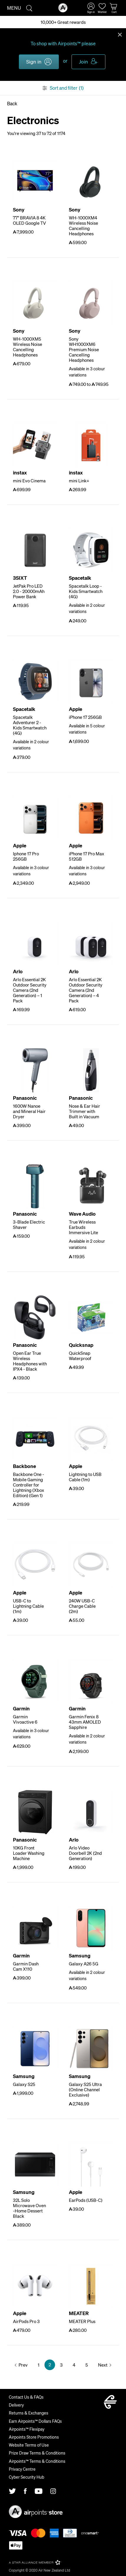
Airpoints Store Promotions (34, 2437)
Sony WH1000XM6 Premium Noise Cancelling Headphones (84, 349)
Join (83, 61)
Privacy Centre (22, 2469)
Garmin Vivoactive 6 (25, 1719)
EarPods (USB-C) (85, 2200)
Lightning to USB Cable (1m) (85, 1476)
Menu (14, 8)
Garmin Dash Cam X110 (26, 1966)
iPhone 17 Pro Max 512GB (86, 856)
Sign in (34, 61)
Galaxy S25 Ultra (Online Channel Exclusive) (85, 2089)
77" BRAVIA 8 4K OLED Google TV (29, 220)
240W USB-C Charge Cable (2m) (82, 1606)
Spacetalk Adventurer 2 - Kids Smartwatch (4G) (30, 725)
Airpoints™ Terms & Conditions (37, 2461)
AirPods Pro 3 (26, 2321)
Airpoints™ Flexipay (26, 2429)
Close (119, 34)
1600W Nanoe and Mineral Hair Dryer (29, 1111)
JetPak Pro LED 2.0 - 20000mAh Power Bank (28, 591)
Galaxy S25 (24, 2084)
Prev (23, 2365)
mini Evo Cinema (29, 481)
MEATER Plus (82, 2321)
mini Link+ (79, 481)
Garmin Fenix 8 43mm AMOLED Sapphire (85, 1722)
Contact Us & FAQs (26, 2397)
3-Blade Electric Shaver (29, 1224)
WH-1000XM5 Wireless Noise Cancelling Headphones (27, 347)
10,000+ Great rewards (63, 22)
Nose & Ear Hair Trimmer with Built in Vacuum (84, 1111)
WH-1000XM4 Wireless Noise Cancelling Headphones (83, 225)
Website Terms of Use (29, 2444)
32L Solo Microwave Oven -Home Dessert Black (29, 2208)
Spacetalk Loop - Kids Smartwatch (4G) (85, 591)
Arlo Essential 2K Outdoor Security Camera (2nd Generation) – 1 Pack (30, 990)
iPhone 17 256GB (85, 717)
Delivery (16, 2404)
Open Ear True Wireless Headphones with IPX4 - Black (30, 1361)
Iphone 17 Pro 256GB (26, 856)
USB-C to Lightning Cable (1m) (28, 1606)
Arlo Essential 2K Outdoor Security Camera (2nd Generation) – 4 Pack (85, 990)
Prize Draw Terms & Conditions (37, 2452)
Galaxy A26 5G (83, 1964)
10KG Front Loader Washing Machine (28, 1853)
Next (102, 2365)
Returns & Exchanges (28, 2412)
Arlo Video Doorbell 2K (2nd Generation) (85, 1853)
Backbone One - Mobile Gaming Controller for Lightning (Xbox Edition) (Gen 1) (28, 1484)
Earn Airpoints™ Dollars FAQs (35, 2421)
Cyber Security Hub (26, 2477)
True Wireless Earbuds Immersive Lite (83, 1227)
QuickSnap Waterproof (80, 1355)
